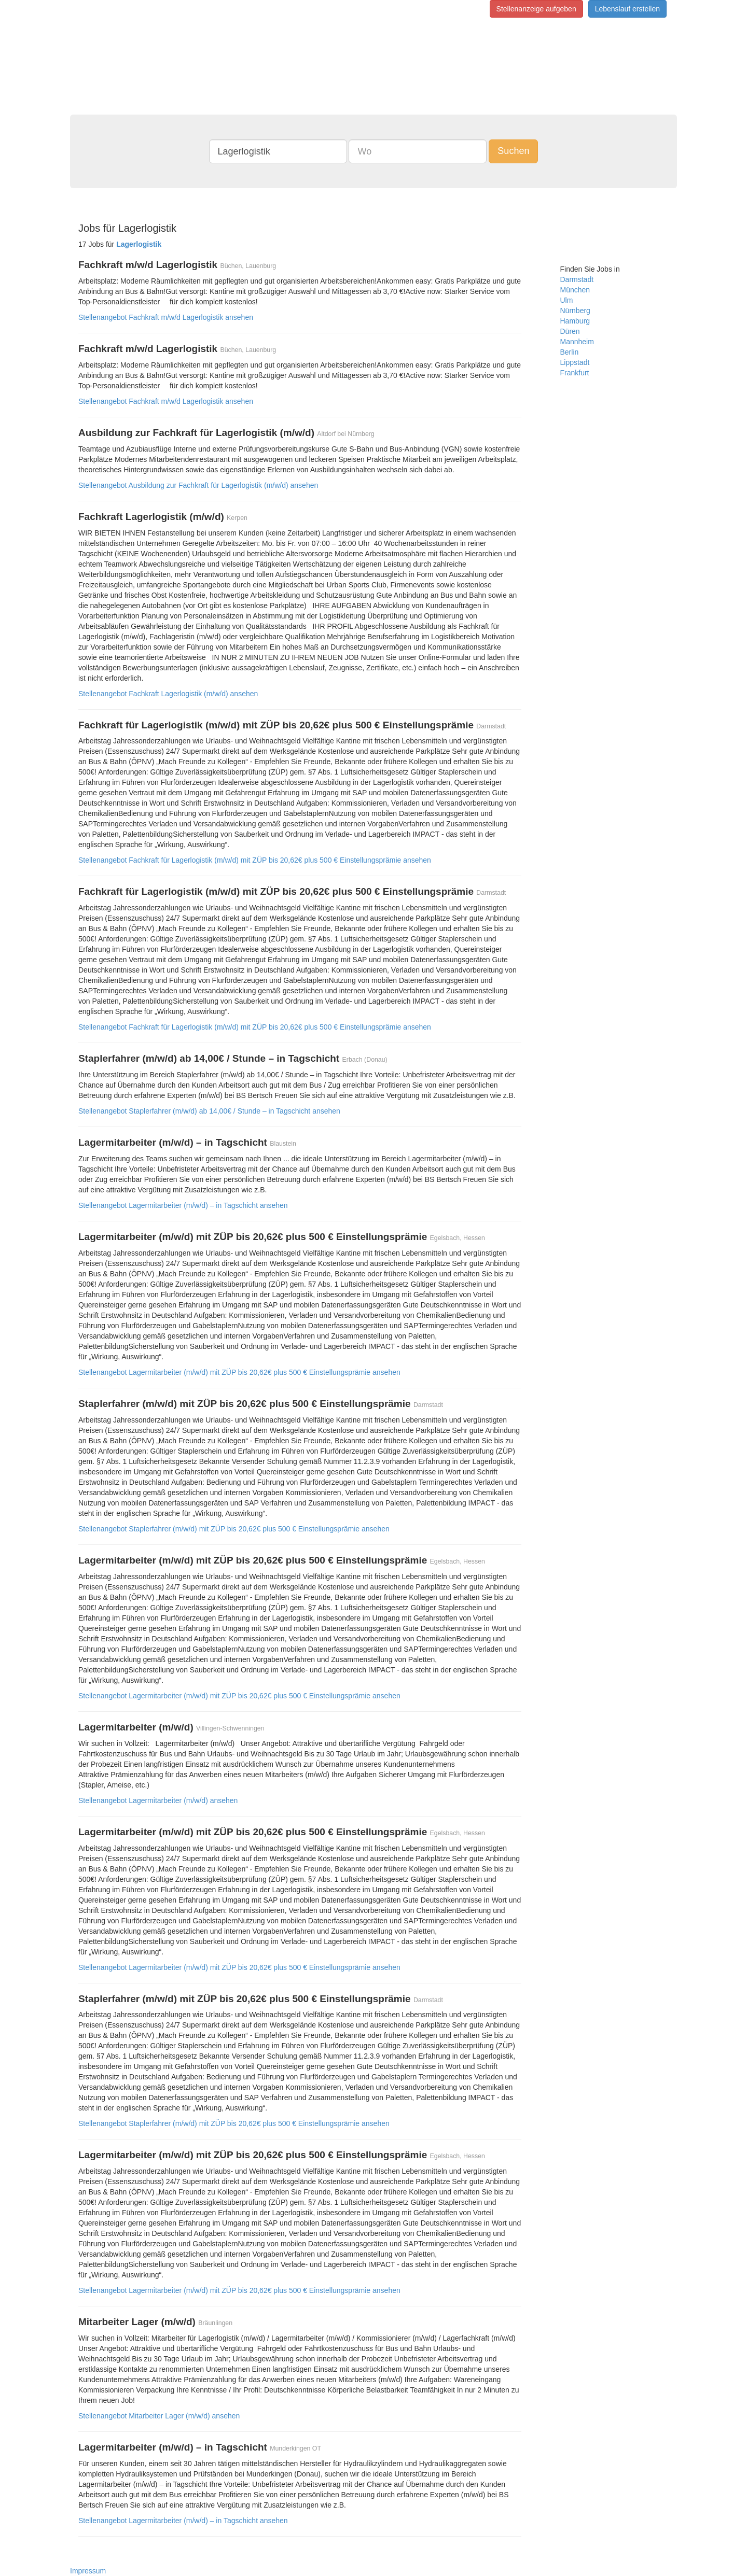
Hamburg (575, 321)
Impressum (88, 2571)
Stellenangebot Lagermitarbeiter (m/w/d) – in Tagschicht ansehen (183, 1205)
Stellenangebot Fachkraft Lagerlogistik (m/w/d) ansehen (168, 693)
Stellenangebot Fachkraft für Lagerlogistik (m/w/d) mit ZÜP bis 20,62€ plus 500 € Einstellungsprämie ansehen (254, 860)
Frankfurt (574, 373)
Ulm (566, 300)
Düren (570, 331)
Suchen (513, 151)
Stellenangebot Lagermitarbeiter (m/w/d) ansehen (158, 1800)
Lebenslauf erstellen (627, 9)
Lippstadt (575, 362)
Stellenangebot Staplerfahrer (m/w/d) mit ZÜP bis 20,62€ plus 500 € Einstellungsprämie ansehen (234, 1529)
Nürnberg (575, 310)
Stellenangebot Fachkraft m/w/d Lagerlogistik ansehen (165, 317)
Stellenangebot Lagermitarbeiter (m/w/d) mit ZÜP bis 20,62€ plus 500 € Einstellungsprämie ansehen (239, 1372)
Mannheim (577, 341)
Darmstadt (577, 279)
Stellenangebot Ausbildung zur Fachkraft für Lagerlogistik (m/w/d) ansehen (198, 485)
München (575, 290)
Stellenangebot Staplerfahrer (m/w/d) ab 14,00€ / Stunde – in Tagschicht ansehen (209, 1111)
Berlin (569, 352)
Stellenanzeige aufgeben (536, 9)
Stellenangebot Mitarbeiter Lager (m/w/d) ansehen (159, 2416)
